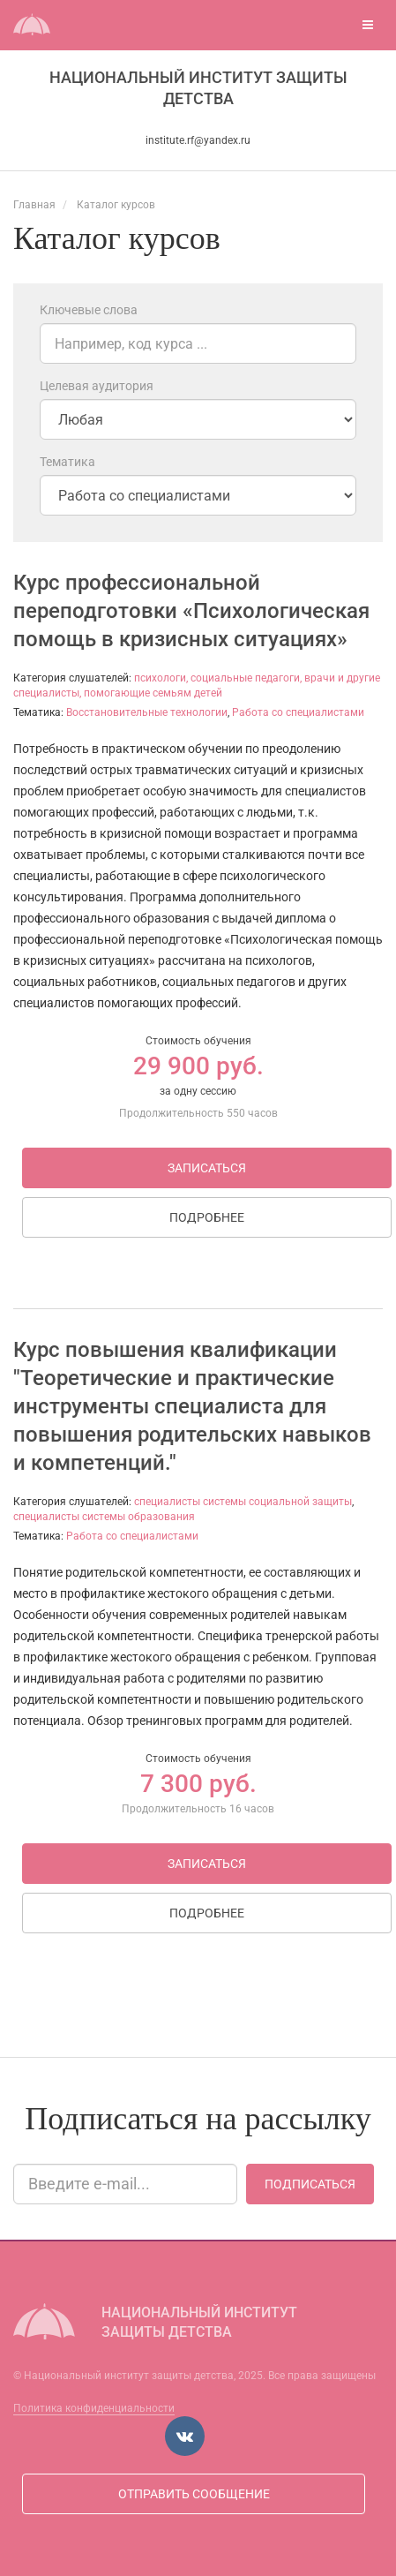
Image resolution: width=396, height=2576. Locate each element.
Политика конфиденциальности (94, 2408)
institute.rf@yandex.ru (198, 140)
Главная (34, 205)
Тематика (67, 462)
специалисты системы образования (104, 1516)
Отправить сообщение (194, 2494)
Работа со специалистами (298, 712)
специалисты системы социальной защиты (243, 1501)
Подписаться (310, 2184)
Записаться (207, 1168)
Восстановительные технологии (147, 712)
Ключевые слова (89, 310)
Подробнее (206, 1217)
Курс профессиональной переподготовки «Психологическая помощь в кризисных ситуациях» (191, 611)
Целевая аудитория (96, 386)
